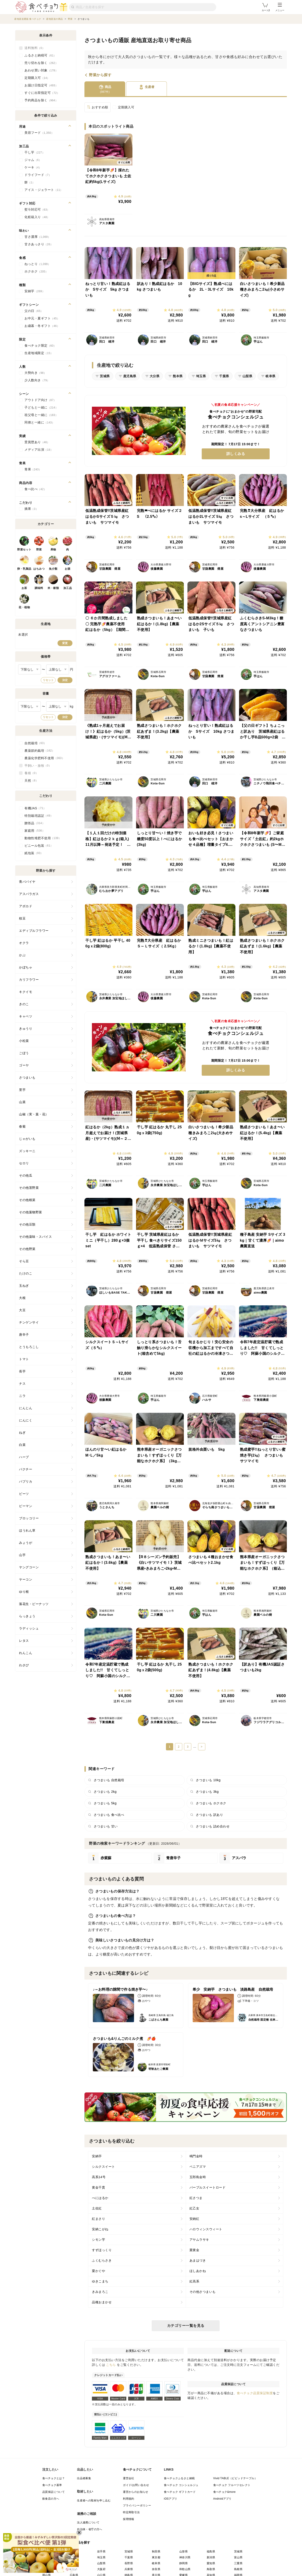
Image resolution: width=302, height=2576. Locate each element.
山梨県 (101, 2563)
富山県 (238, 2557)
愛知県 (211, 2563)
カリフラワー (29, 979)
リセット (48, 680)
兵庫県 (129, 2569)
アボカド (25, 906)
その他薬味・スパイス (35, 1236)
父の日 (33, 311)
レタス (24, 1640)
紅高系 (194, 2281)
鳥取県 (211, 2569)
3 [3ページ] (188, 1746)
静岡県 (183, 2563)
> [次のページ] (201, 1746)
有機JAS (35, 808)
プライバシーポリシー (137, 2505)
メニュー (279, 7)
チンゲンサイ (29, 1322)
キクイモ (25, 992)
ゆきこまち (100, 2281)
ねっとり (37, 264)
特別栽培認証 (38, 816)
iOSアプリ (170, 2498)
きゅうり (25, 1028)
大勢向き (35, 373)
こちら (111, 2365)
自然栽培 (35, 743)
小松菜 (24, 1041)
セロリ (24, 1163)
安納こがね (100, 2229)
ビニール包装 (38, 846)
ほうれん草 (27, 1530)
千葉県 (129, 2557)
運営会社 (128, 2478)
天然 (31, 780)
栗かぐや (98, 2271)
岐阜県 (156, 2563)
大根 (22, 1298)
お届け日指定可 (41, 85)
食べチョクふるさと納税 (179, 2478)
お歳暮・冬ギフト (42, 326)
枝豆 (22, 918)
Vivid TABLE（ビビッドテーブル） (235, 2478)
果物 (53, 549)
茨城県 (238, 2551)
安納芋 (97, 2156)
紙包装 (33, 853)
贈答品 (34, 823)
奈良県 (156, 2569)
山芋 (22, 1555)
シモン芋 (98, 2239)
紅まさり (98, 2219)
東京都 (156, 2557)
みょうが (25, 1543)
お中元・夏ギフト (42, 318)
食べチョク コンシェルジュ (181, 2485)
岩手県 (101, 2551)
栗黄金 (194, 2250)
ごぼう (24, 1053)
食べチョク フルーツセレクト (232, 2485)
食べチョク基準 (52, 2485)
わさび (24, 1665)
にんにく (25, 1420)
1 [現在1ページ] (169, 1746)
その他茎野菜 (29, 1187)
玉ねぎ (24, 1285)
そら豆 (24, 1261)
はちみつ (39, 568)
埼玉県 (101, 2557)
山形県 (183, 2551)
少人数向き (37, 380)
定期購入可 (126, 107)
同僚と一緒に (39, 423)
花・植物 (24, 607)
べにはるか (100, 2198)
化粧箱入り (37, 217)
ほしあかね (197, 2271)
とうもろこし (29, 1347)
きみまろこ (100, 2292)
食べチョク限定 (40, 346)
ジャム (33, 160)
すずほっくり (102, 2250)
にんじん (25, 1408)
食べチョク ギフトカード (180, 2491)
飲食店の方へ (50, 2498)
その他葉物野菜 (30, 1212)
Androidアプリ (222, 2498)
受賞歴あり (37, 442)
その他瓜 (25, 1175)
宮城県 (129, 2551)
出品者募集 (84, 2478)
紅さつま (196, 2198)
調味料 (39, 588)
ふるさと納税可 (40, 56)
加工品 (67, 588)
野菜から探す (100, 75)
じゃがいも (27, 1139)
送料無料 (34, 48)
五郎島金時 (197, 2177)
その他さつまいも (202, 2292)
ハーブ (24, 1457)
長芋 (22, 1371)
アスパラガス (29, 894)
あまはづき (197, 2260)
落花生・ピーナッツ (34, 1604)
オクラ (24, 943)
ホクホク (36, 272)
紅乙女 (194, 2208)
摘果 (31, 509)
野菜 (39, 549)
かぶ (22, 955)
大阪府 (101, 2569)
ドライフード (37, 175)
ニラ (22, 1396)
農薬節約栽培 (39, 751)
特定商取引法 (131, 2512)
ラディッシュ (29, 1628)
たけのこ (25, 1273)
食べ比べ (35, 489)
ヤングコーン (29, 1567)
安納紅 (194, 2219)
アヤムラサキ (199, 2239)
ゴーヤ (24, 1065)
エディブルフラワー (34, 930)
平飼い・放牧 (37, 766)
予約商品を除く (41, 100)
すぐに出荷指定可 (42, 93)
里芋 (22, 1090)
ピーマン (25, 1506)
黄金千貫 (98, 2187)
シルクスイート (103, 2166)
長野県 (129, 2563)
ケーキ (33, 167)
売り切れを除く (41, 63)
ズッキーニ (27, 1151)
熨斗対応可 (37, 210)
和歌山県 (185, 2569)
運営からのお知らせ (135, 2491)
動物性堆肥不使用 (42, 838)
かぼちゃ (25, 967)
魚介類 (53, 568)
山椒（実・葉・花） (34, 1114)
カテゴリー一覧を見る (185, 2326)
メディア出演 (38, 450)
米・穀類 (53, 588)
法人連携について (88, 2522)
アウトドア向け (40, 400)
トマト (24, 1359)
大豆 (22, 1310)
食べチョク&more (224, 2491)
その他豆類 (27, 1224)
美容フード (39, 133)
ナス (22, 1383)
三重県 (238, 2563)
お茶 (24, 588)
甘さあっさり (38, 244)
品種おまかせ (102, 2302)
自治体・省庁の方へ (89, 2529)
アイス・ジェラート (43, 190)
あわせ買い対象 (41, 70)
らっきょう (27, 1616)
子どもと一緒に (41, 408)
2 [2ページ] (179, 1746)
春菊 (22, 1126)
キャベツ (25, 1016)
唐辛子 (24, 1334)
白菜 (22, 1445)
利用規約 (128, 2498)
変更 (65, 643)
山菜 (22, 1102)
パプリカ (25, 1481)
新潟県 (211, 2557)
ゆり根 (24, 1591)
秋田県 (156, 2551)
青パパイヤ (27, 881)
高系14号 (98, 2177)
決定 (65, 680)
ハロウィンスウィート (205, 2229)
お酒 (67, 568)
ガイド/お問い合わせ (136, 2485)
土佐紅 (97, 2208)
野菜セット (24, 549)
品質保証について (53, 2491)
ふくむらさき (102, 2260)
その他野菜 (27, 1249)
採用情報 (128, 2519)
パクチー (25, 1469)
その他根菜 (27, 1200)
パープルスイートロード (207, 2187)
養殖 (31, 773)
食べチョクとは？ (53, 2478)
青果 (33, 469)
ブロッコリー (29, 1518)
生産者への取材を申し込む (94, 2500)
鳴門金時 (196, 2156)
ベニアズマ (197, 2166)
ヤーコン (25, 1579)
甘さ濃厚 (37, 237)
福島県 (211, 2551)
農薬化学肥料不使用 (44, 758)
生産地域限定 (38, 353)
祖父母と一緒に (41, 415)
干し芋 (34, 153)
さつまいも (27, 1077)
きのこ (24, 1004)
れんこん (25, 1653)
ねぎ (22, 1432)
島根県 (238, 2569)
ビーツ (24, 1494)
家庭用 (34, 831)
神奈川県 (185, 2557)
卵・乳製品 (24, 568)
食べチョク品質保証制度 (255, 2393)
